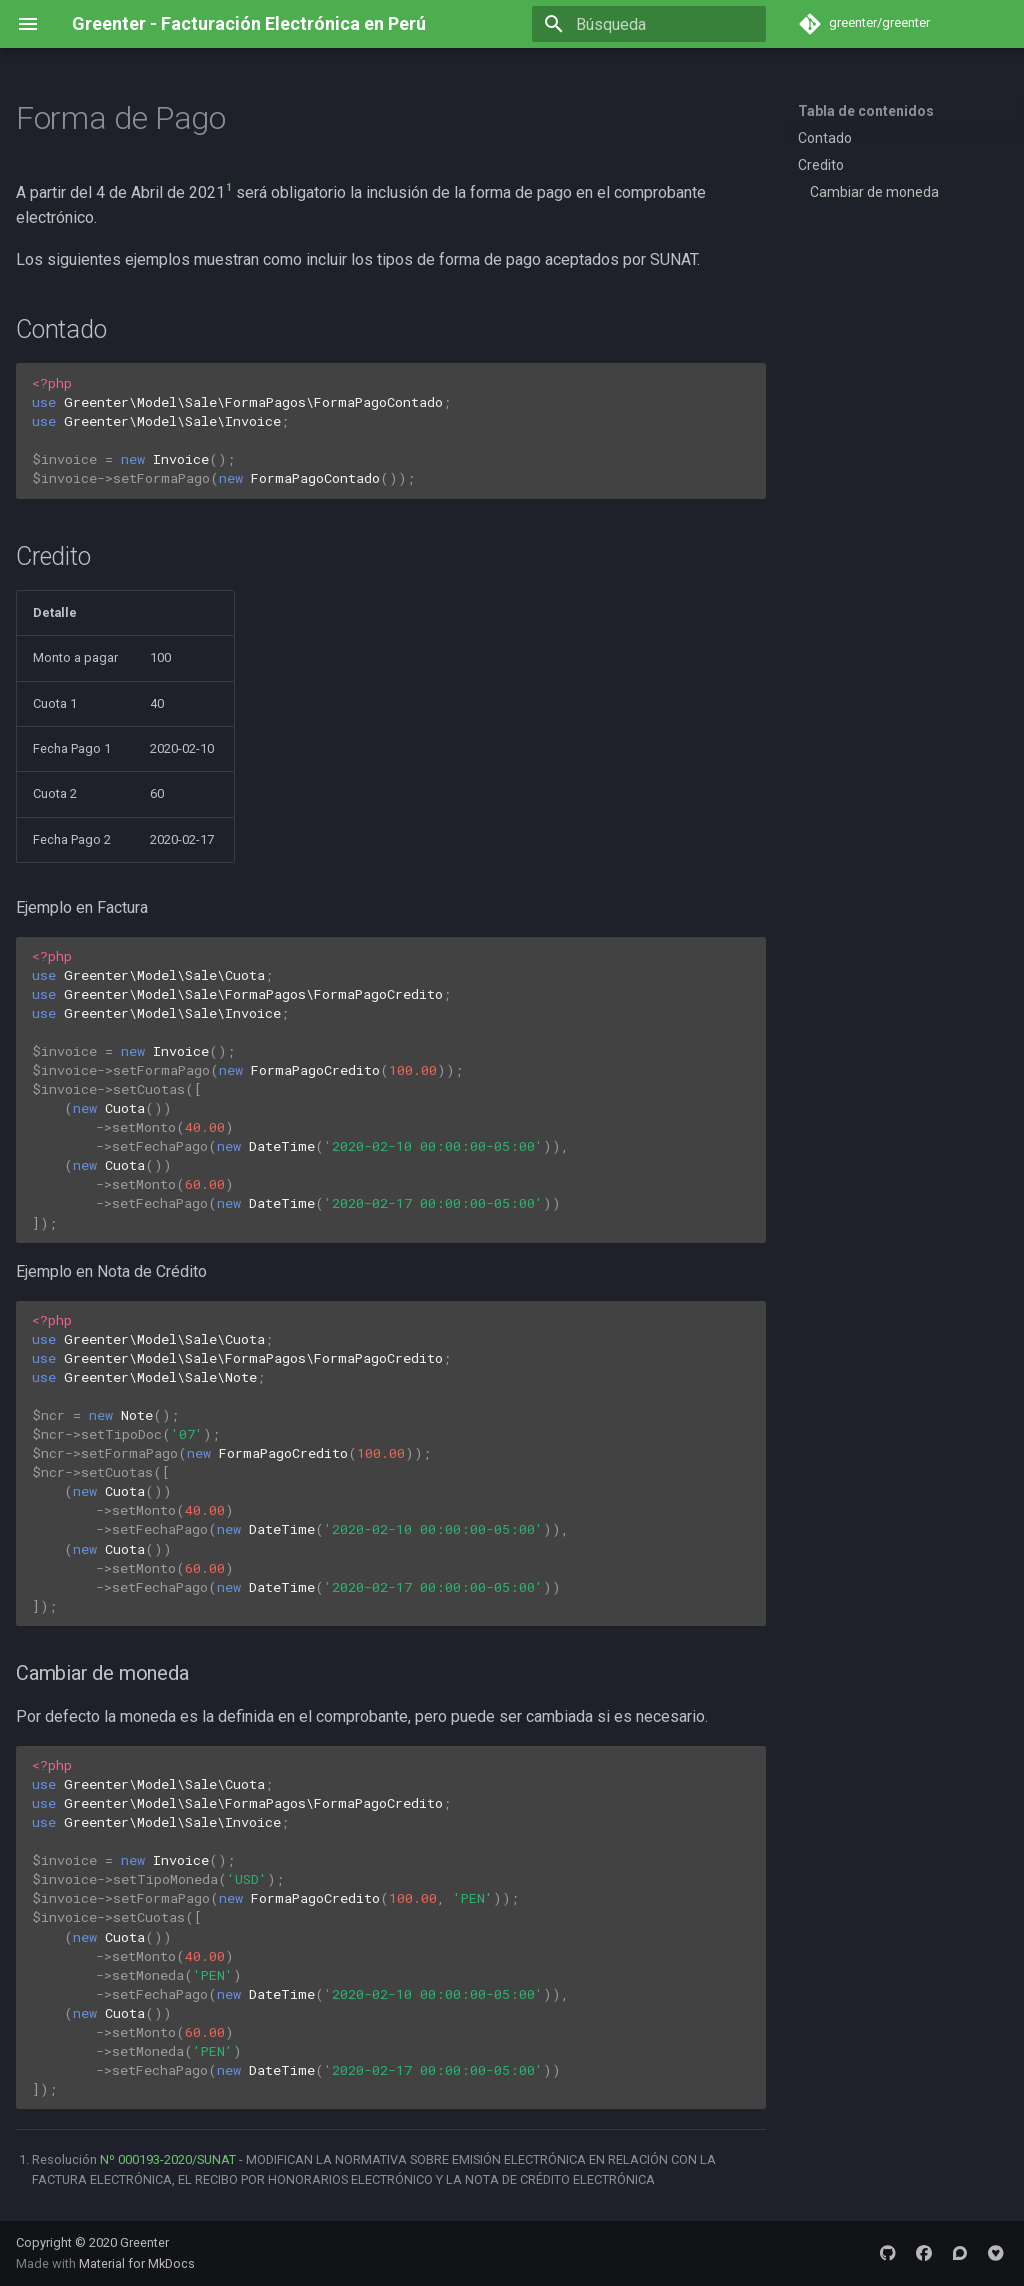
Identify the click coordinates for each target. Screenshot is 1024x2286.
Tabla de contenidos (866, 111)
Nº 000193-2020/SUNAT (168, 2159)
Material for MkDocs (137, 2263)
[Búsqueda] (649, 24)
